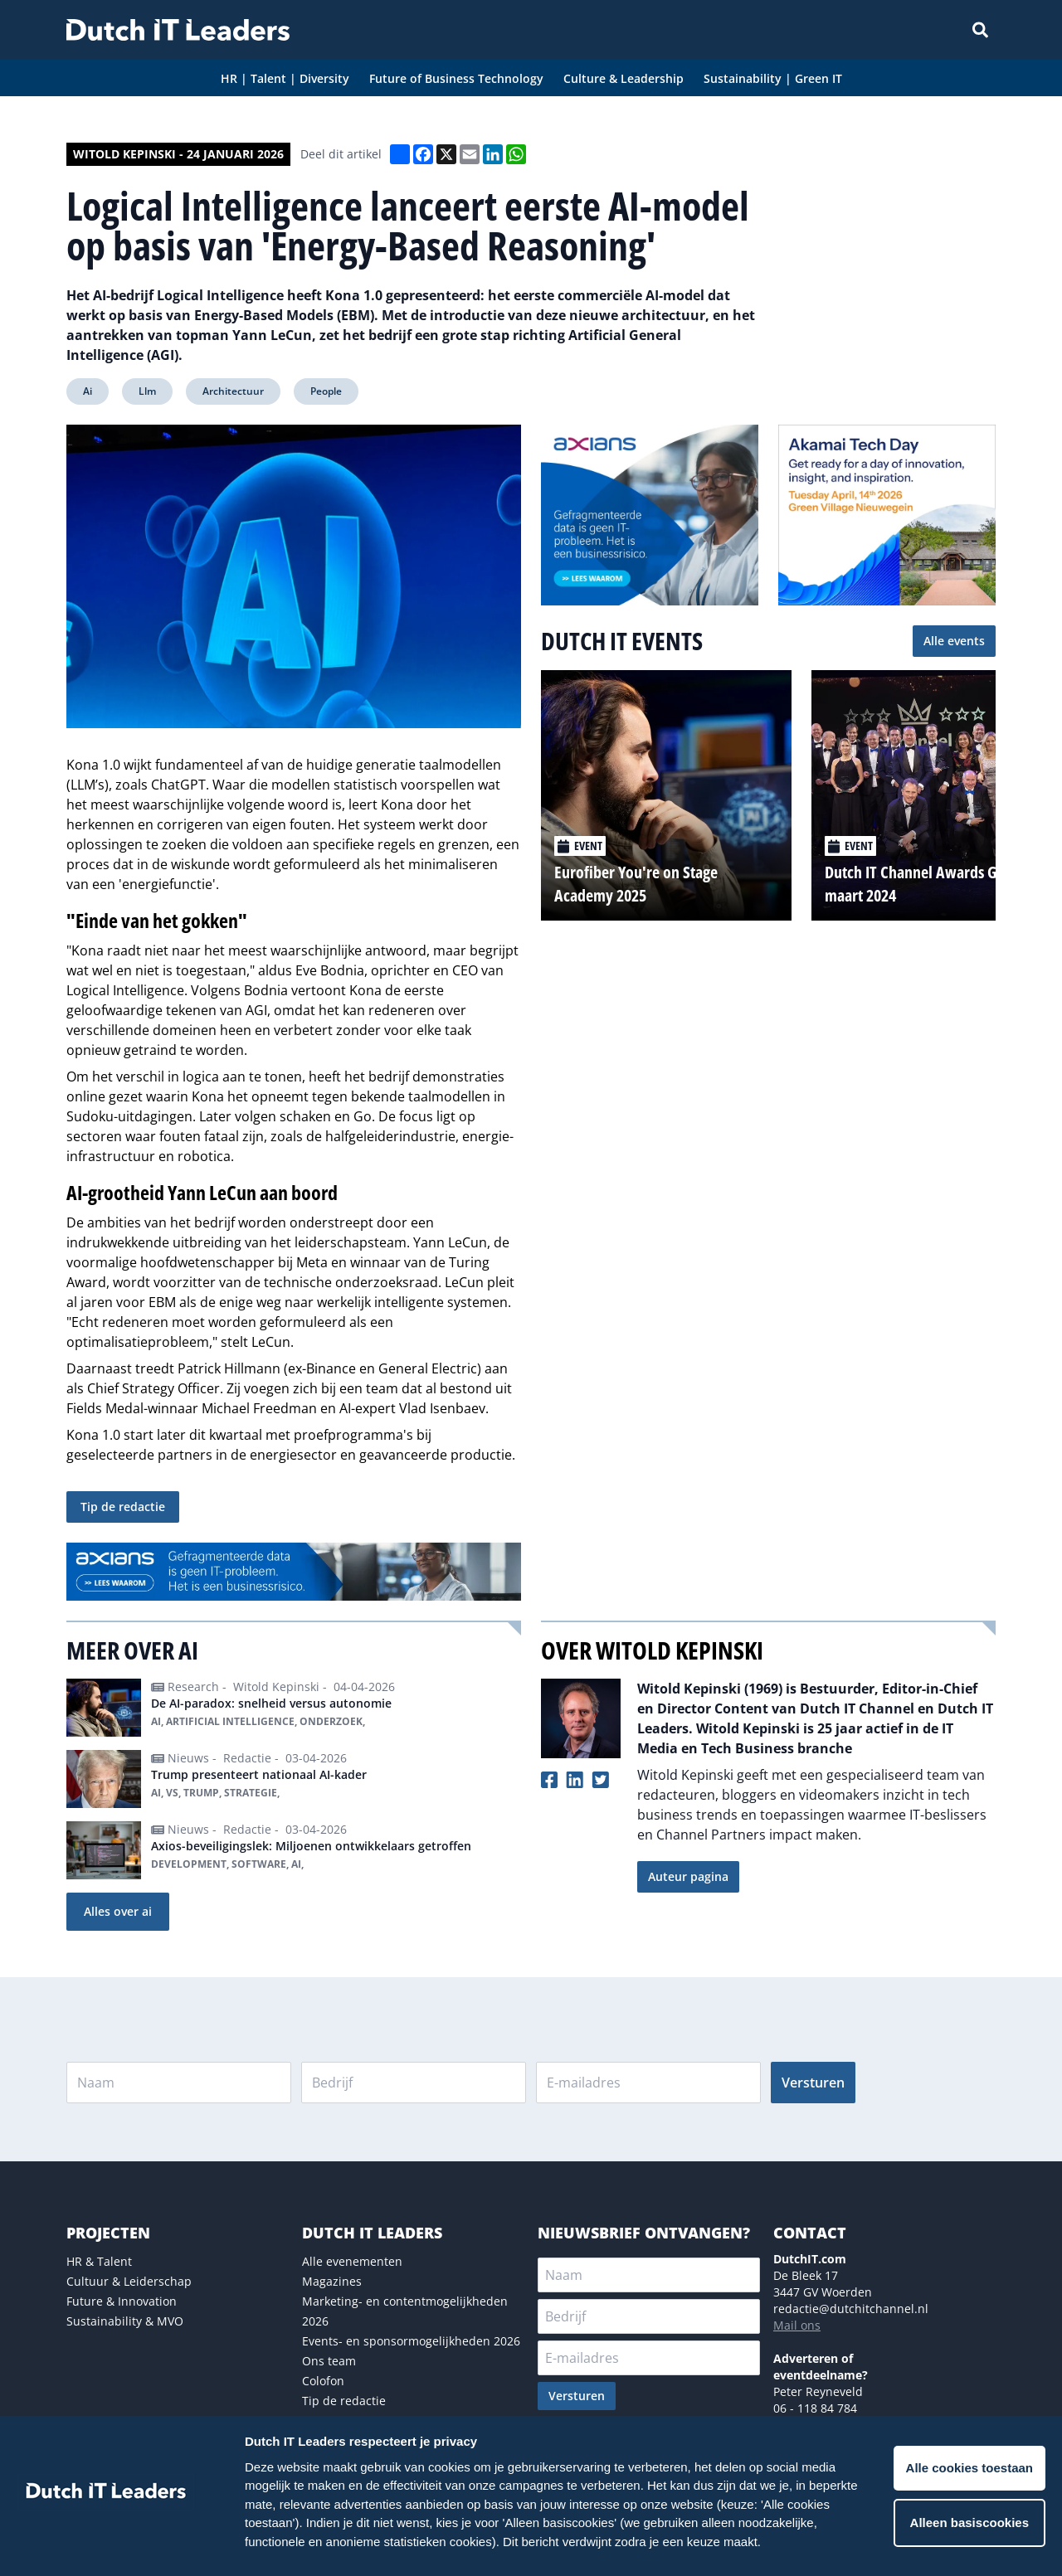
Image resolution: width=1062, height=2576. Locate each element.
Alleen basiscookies (969, 2522)
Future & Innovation (121, 2301)
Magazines (332, 2281)
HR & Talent (99, 2261)
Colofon (323, 2381)
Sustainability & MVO (124, 2321)
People (326, 391)
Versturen (813, 2082)
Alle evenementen (352, 2261)
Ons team (329, 2361)
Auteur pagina (688, 1876)
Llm (147, 391)
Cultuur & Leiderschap (129, 2281)
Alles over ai (118, 1911)
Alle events (954, 641)
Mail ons (797, 2325)
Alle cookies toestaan (969, 2468)
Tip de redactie (122, 1506)
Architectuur (233, 391)
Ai (87, 391)
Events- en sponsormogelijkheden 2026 (411, 2341)
